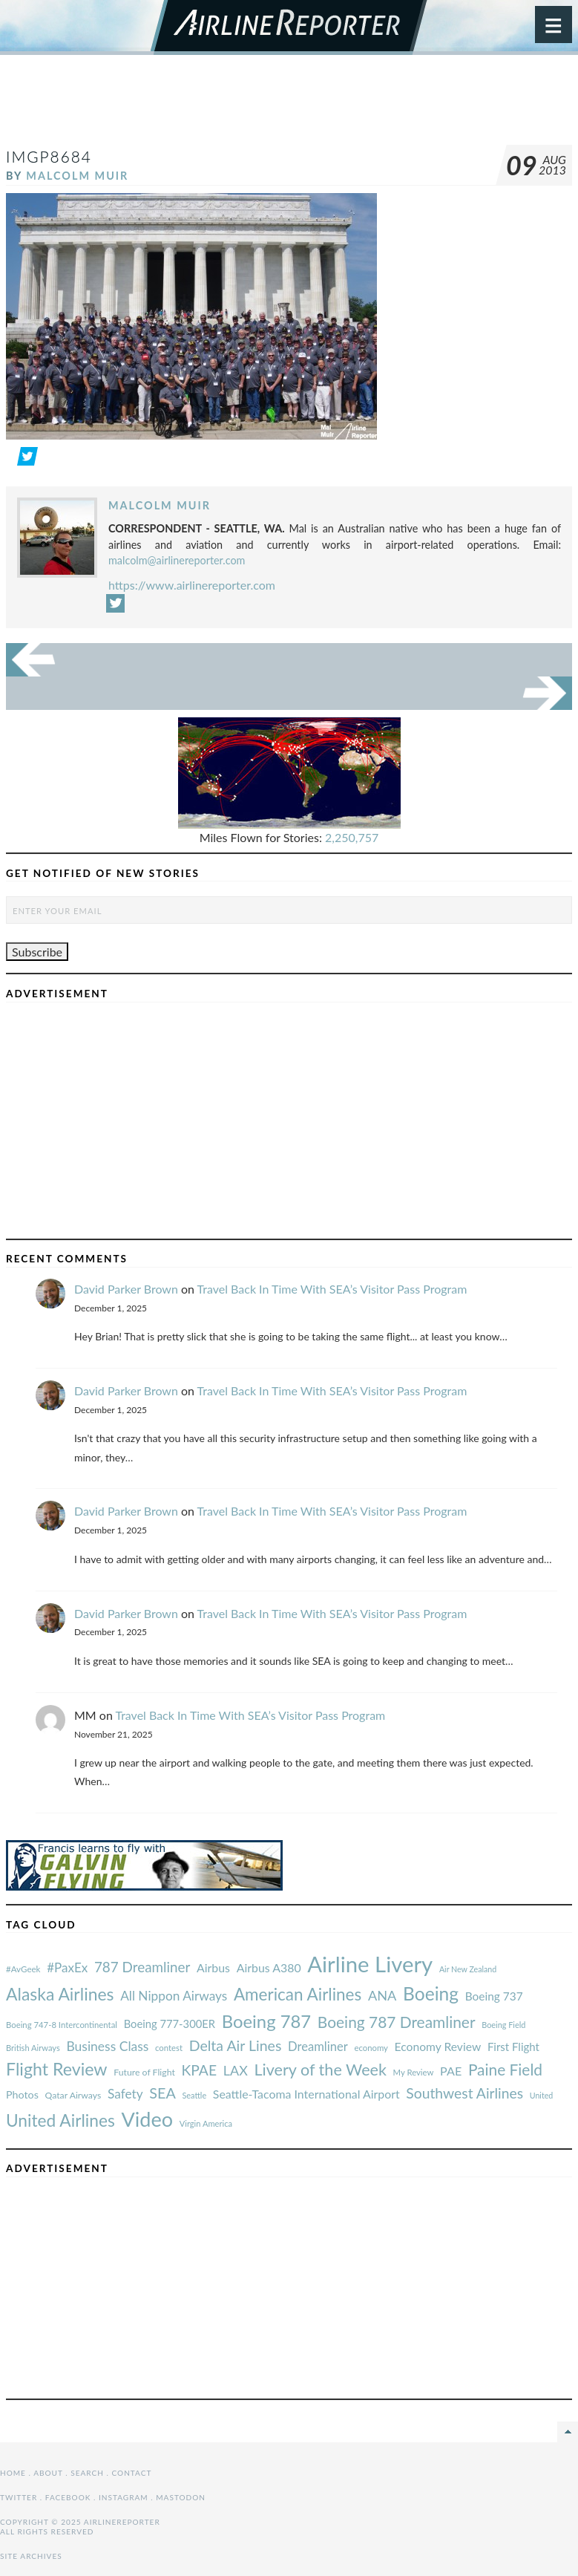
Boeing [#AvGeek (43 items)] (431, 1993)
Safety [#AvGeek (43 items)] (125, 2093)
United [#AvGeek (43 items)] (542, 2095)
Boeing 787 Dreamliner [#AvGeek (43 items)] (397, 2021)
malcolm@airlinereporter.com (176, 560)
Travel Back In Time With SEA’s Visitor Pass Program (332, 1289)
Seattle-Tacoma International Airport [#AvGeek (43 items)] (306, 2094)
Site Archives (31, 2555)
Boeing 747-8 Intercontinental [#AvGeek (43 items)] (61, 2024)
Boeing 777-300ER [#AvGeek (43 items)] (169, 2023)
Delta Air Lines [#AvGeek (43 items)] (235, 2045)
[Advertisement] (289, 107)
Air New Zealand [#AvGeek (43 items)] (467, 1969)
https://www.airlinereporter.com (191, 585)
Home (13, 2472)
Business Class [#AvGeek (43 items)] (107, 2046)
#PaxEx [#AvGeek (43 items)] (67, 1967)
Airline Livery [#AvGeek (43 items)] (370, 1964)
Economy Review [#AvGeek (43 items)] (438, 2046)
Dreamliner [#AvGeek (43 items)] (318, 2046)
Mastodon (181, 2497)
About (47, 2472)
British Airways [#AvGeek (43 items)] (33, 2047)
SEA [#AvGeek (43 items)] (162, 2092)
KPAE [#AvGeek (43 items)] (199, 2069)
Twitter (18, 2497)
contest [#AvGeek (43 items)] (169, 2047)
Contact (132, 2472)
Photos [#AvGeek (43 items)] (22, 2094)
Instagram (123, 2497)
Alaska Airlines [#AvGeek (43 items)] (60, 1993)
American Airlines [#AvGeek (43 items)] (297, 1994)
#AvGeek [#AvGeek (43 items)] (23, 1969)
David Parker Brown (126, 1289)
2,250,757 (351, 837)
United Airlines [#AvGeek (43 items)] (60, 2120)
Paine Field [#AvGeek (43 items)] (505, 2069)
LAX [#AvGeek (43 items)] (235, 2070)
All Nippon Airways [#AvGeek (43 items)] (173, 1995)
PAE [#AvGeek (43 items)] (451, 2071)
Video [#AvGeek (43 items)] (147, 2119)
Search (87, 2472)
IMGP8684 (49, 156)
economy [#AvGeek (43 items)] (370, 2047)
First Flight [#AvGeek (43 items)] (513, 2046)
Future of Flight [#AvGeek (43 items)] (144, 2072)
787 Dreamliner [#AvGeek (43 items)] (142, 1966)
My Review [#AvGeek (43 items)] (413, 2072)
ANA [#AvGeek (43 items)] (382, 1995)
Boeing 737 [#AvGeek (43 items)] (494, 1996)
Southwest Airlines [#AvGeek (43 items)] (464, 2092)
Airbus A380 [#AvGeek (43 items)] (269, 1967)
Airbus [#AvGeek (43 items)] (213, 1967)
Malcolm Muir (77, 175)
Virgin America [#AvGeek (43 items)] (206, 2123)
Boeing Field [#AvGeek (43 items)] (503, 2024)
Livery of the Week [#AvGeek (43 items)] (320, 2069)
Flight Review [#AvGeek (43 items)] (57, 2068)
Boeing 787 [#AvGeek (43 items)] (266, 2021)
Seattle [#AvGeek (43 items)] (194, 2095)
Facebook (68, 2497)
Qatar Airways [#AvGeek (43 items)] (73, 2095)
